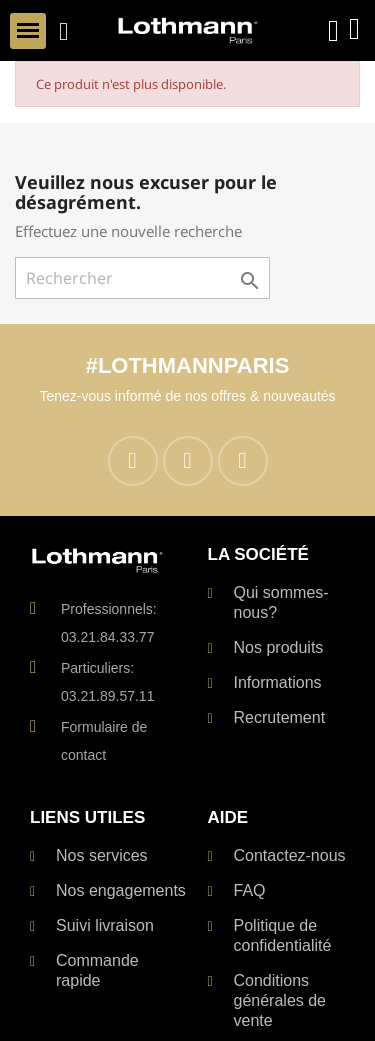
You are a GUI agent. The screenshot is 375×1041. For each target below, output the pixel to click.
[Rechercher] (142, 278)
